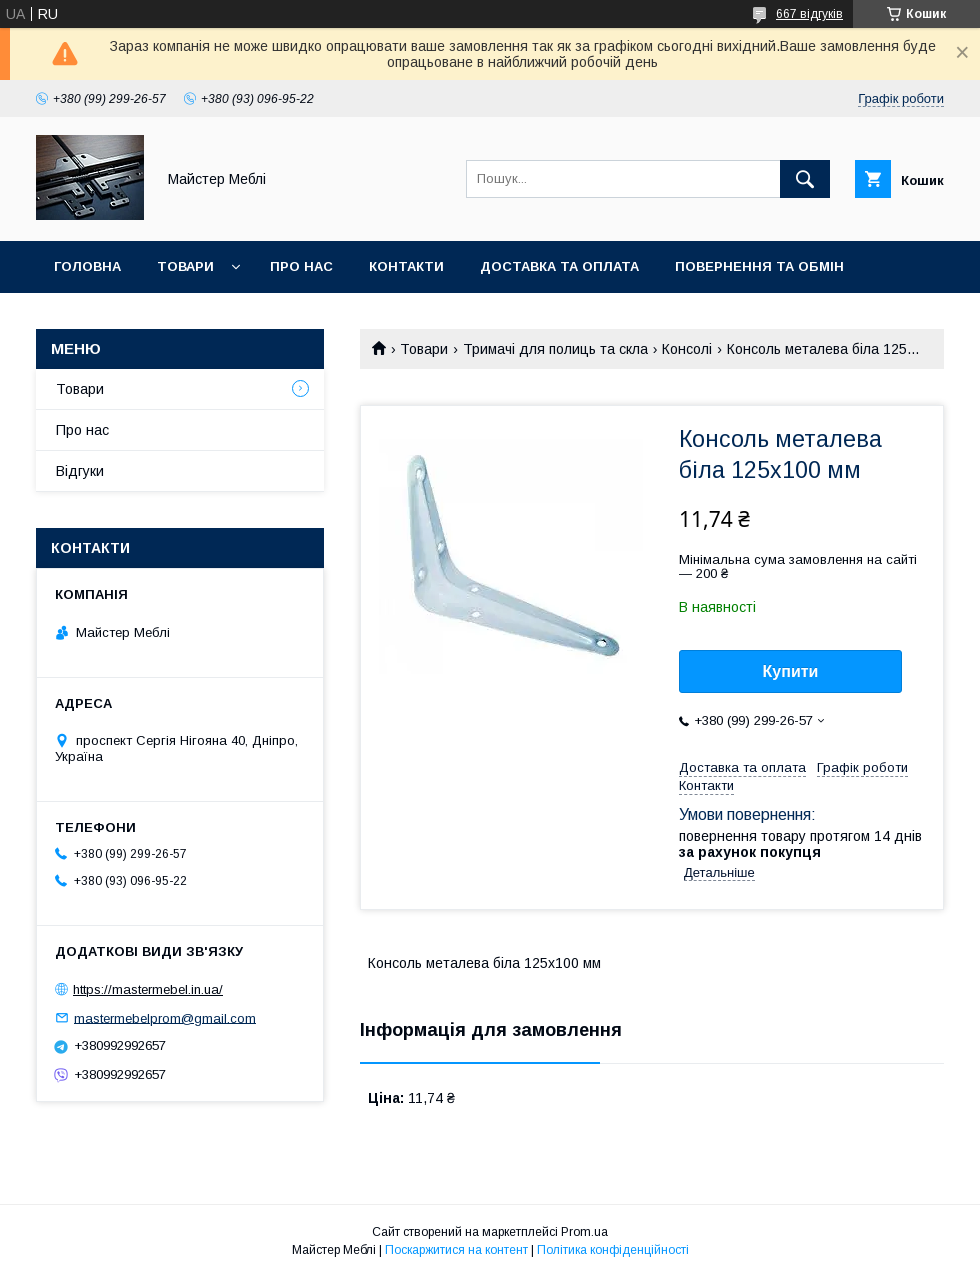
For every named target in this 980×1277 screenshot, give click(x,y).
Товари (185, 266)
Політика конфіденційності (613, 1250)
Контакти (406, 266)
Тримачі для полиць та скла (555, 349)
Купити (791, 671)
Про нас (301, 266)
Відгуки (80, 471)
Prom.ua (584, 1232)
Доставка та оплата (559, 266)
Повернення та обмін (759, 266)
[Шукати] (805, 179)
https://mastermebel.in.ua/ (148, 989)
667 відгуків (809, 14)
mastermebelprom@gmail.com (165, 1017)
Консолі (687, 349)
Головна (87, 266)
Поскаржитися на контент (456, 1250)
